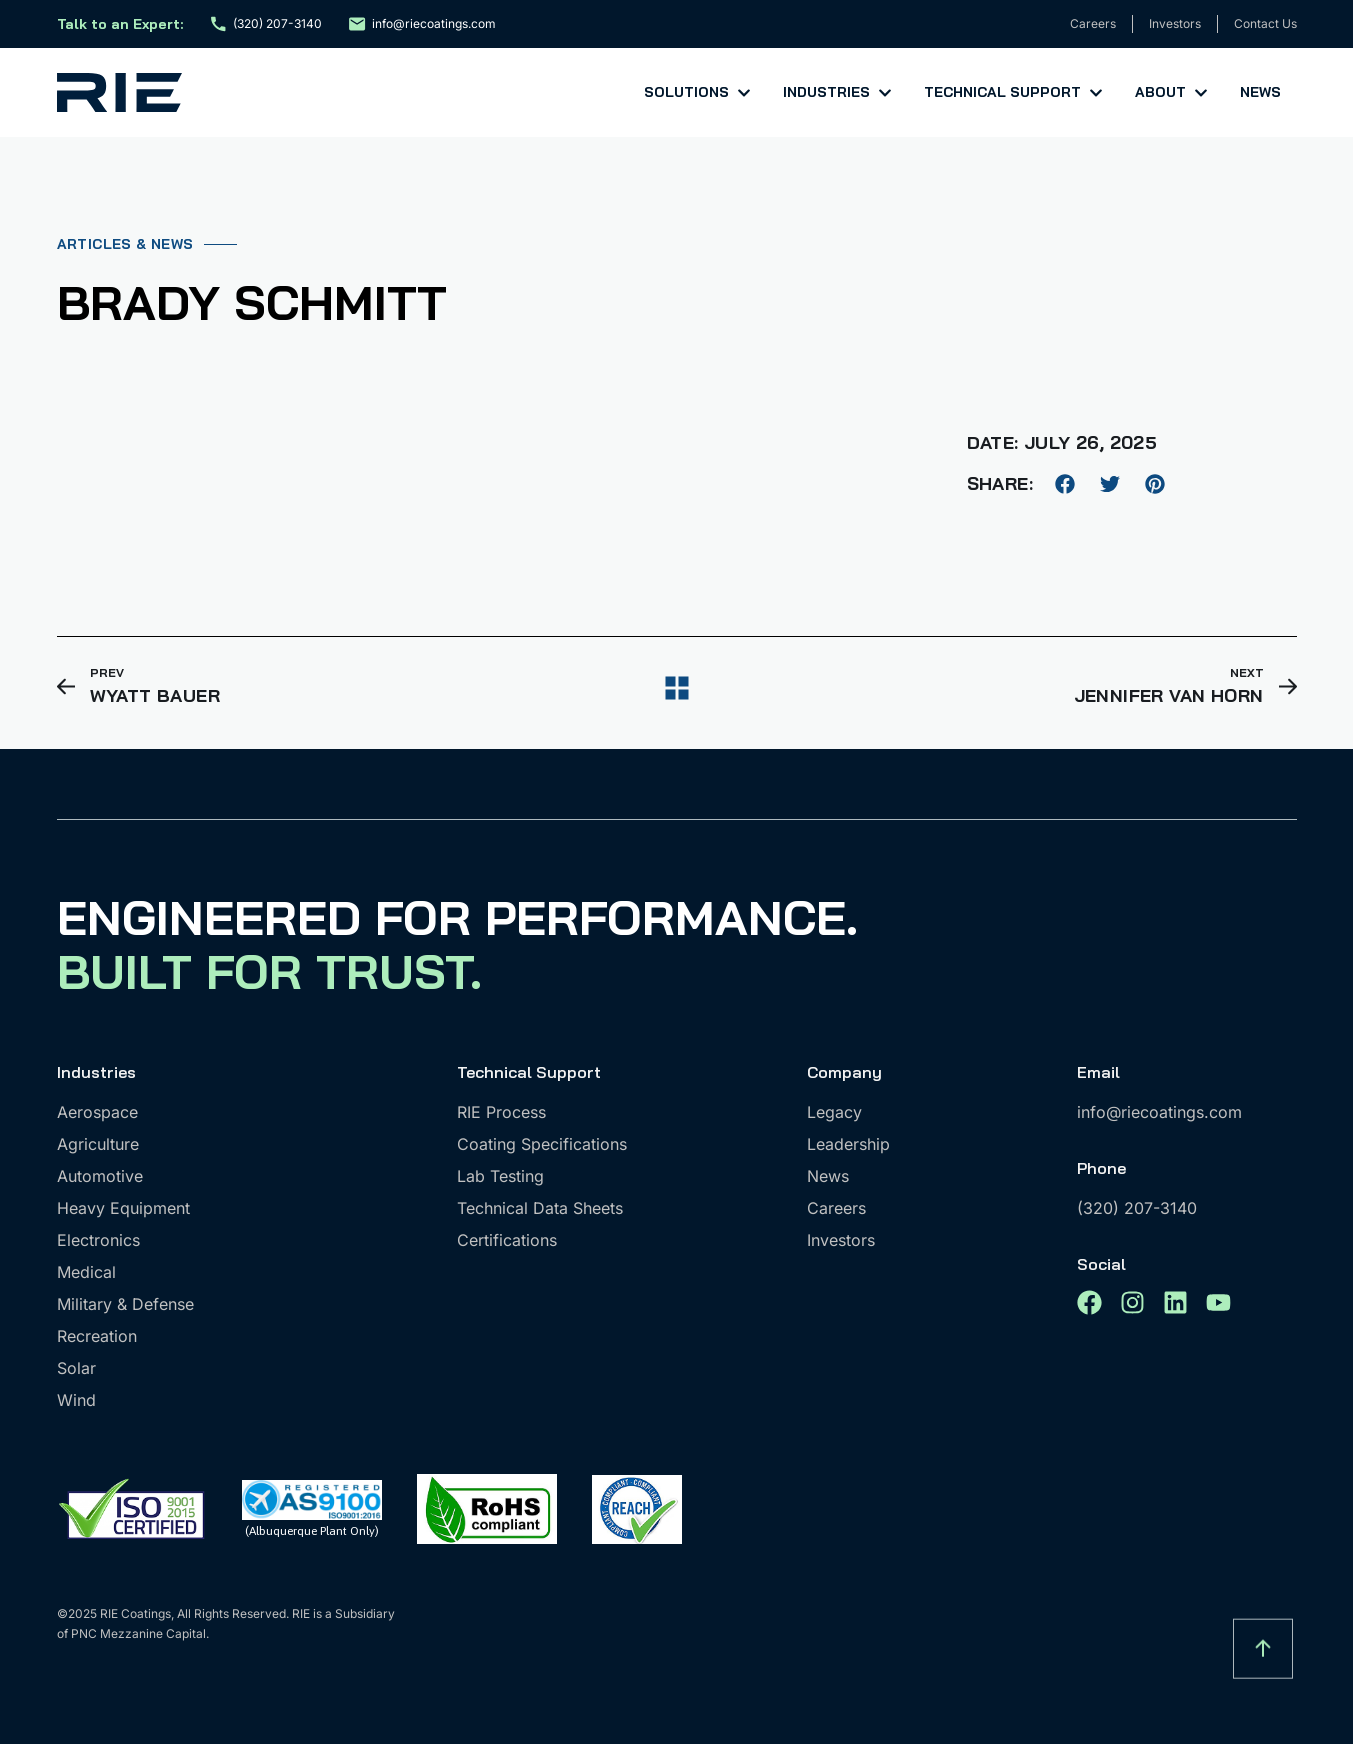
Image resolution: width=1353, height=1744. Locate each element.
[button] (1065, 483)
